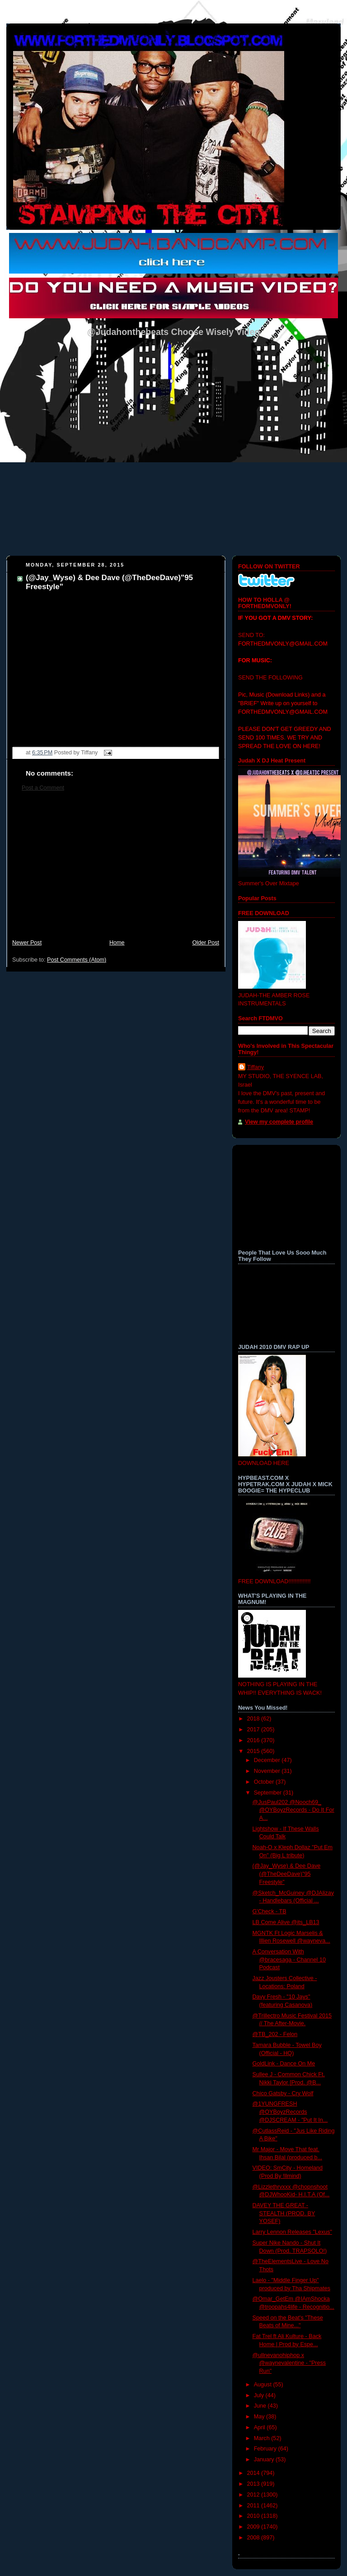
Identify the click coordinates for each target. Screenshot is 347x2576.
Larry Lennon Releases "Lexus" (292, 2232)
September (268, 1793)
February (266, 2449)
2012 (254, 2495)
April (260, 2427)
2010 (254, 2516)
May (260, 2416)
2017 (254, 1729)
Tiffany (255, 1067)
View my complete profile (279, 1122)
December (268, 1760)
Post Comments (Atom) (76, 960)
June (261, 2406)
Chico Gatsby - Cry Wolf (283, 2093)
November (268, 1771)
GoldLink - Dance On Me (284, 2063)
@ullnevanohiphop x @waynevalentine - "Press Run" (289, 2363)
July (260, 2395)
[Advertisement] (115, 870)
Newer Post (27, 942)
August (263, 2384)
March (263, 2438)
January (265, 2459)
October (265, 1782)
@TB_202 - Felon (275, 2034)
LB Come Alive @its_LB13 (286, 1922)
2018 (254, 1719)
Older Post (205, 942)
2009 (254, 2527)
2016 (254, 1740)
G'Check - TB (269, 1911)
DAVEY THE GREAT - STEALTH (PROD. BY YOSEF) (284, 2213)
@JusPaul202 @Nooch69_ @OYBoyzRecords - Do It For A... (293, 1810)
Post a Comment (43, 788)
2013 (254, 2484)
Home (117, 942)
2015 (254, 1751)
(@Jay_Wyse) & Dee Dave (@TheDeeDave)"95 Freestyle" (287, 1874)
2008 (254, 2537)
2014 (254, 2473)
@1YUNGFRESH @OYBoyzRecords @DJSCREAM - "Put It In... (290, 2112)
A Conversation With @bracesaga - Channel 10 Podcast (289, 1959)
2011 (254, 2505)
